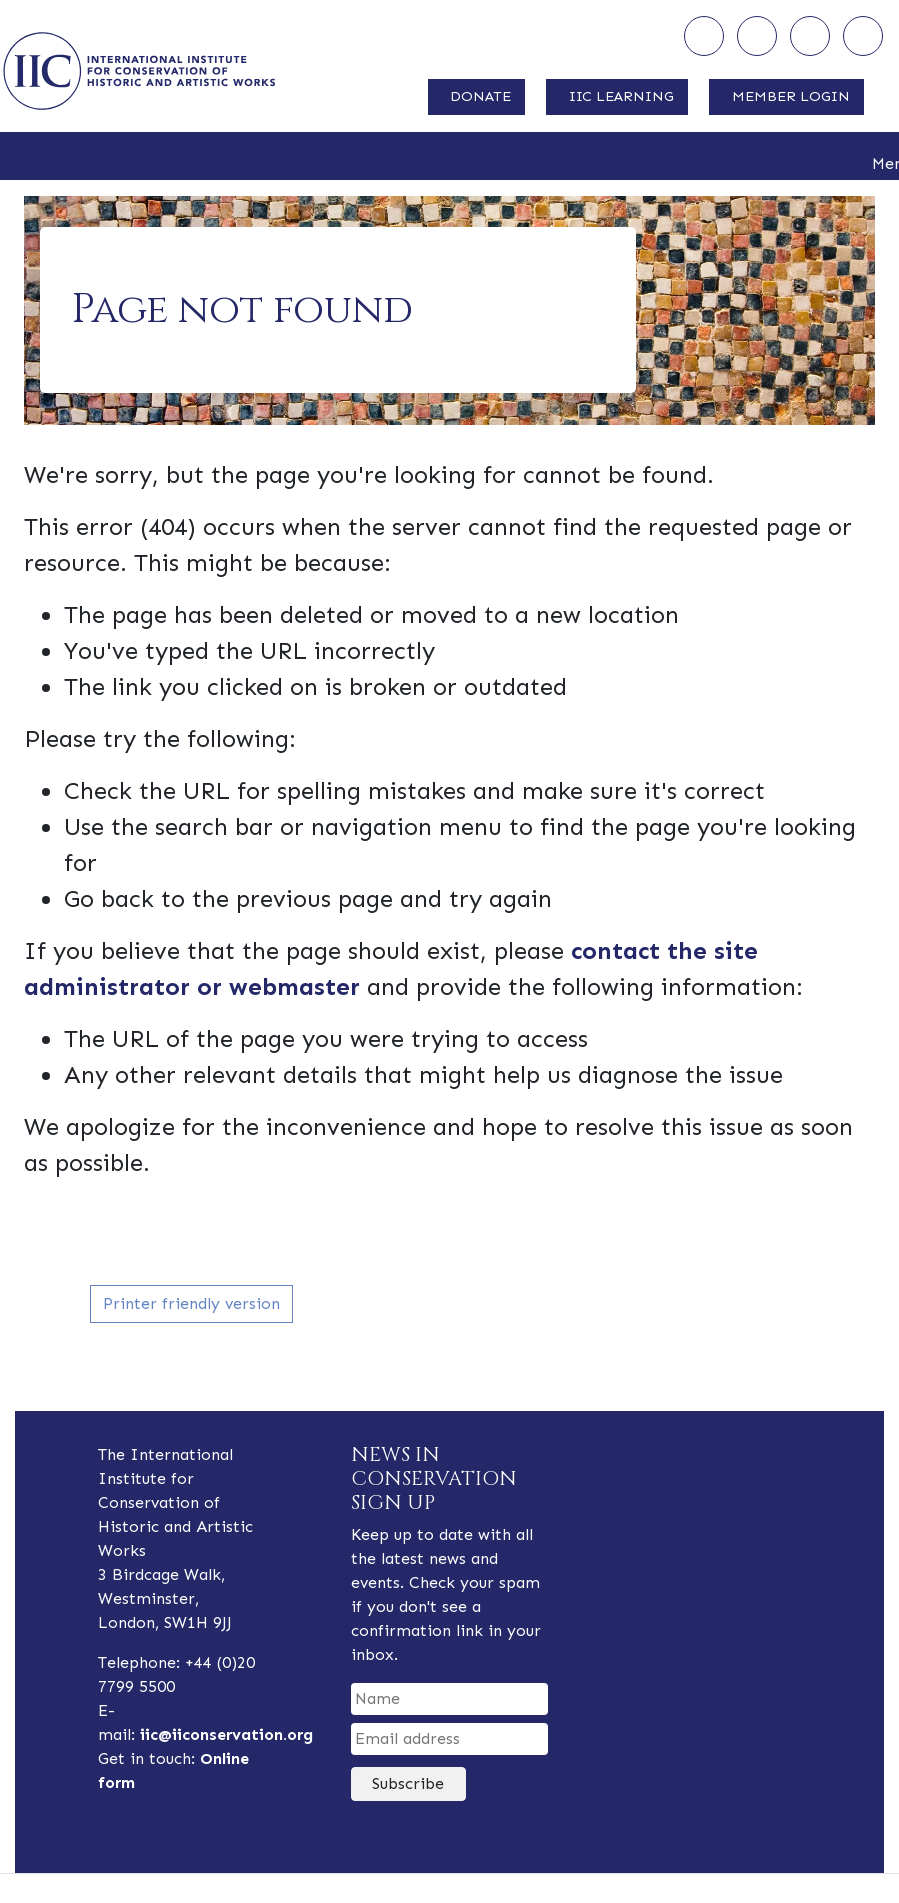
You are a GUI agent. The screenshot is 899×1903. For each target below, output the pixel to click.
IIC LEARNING (621, 96)
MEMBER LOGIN (791, 96)
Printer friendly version (191, 1303)
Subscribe (408, 1783)
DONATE (480, 96)
